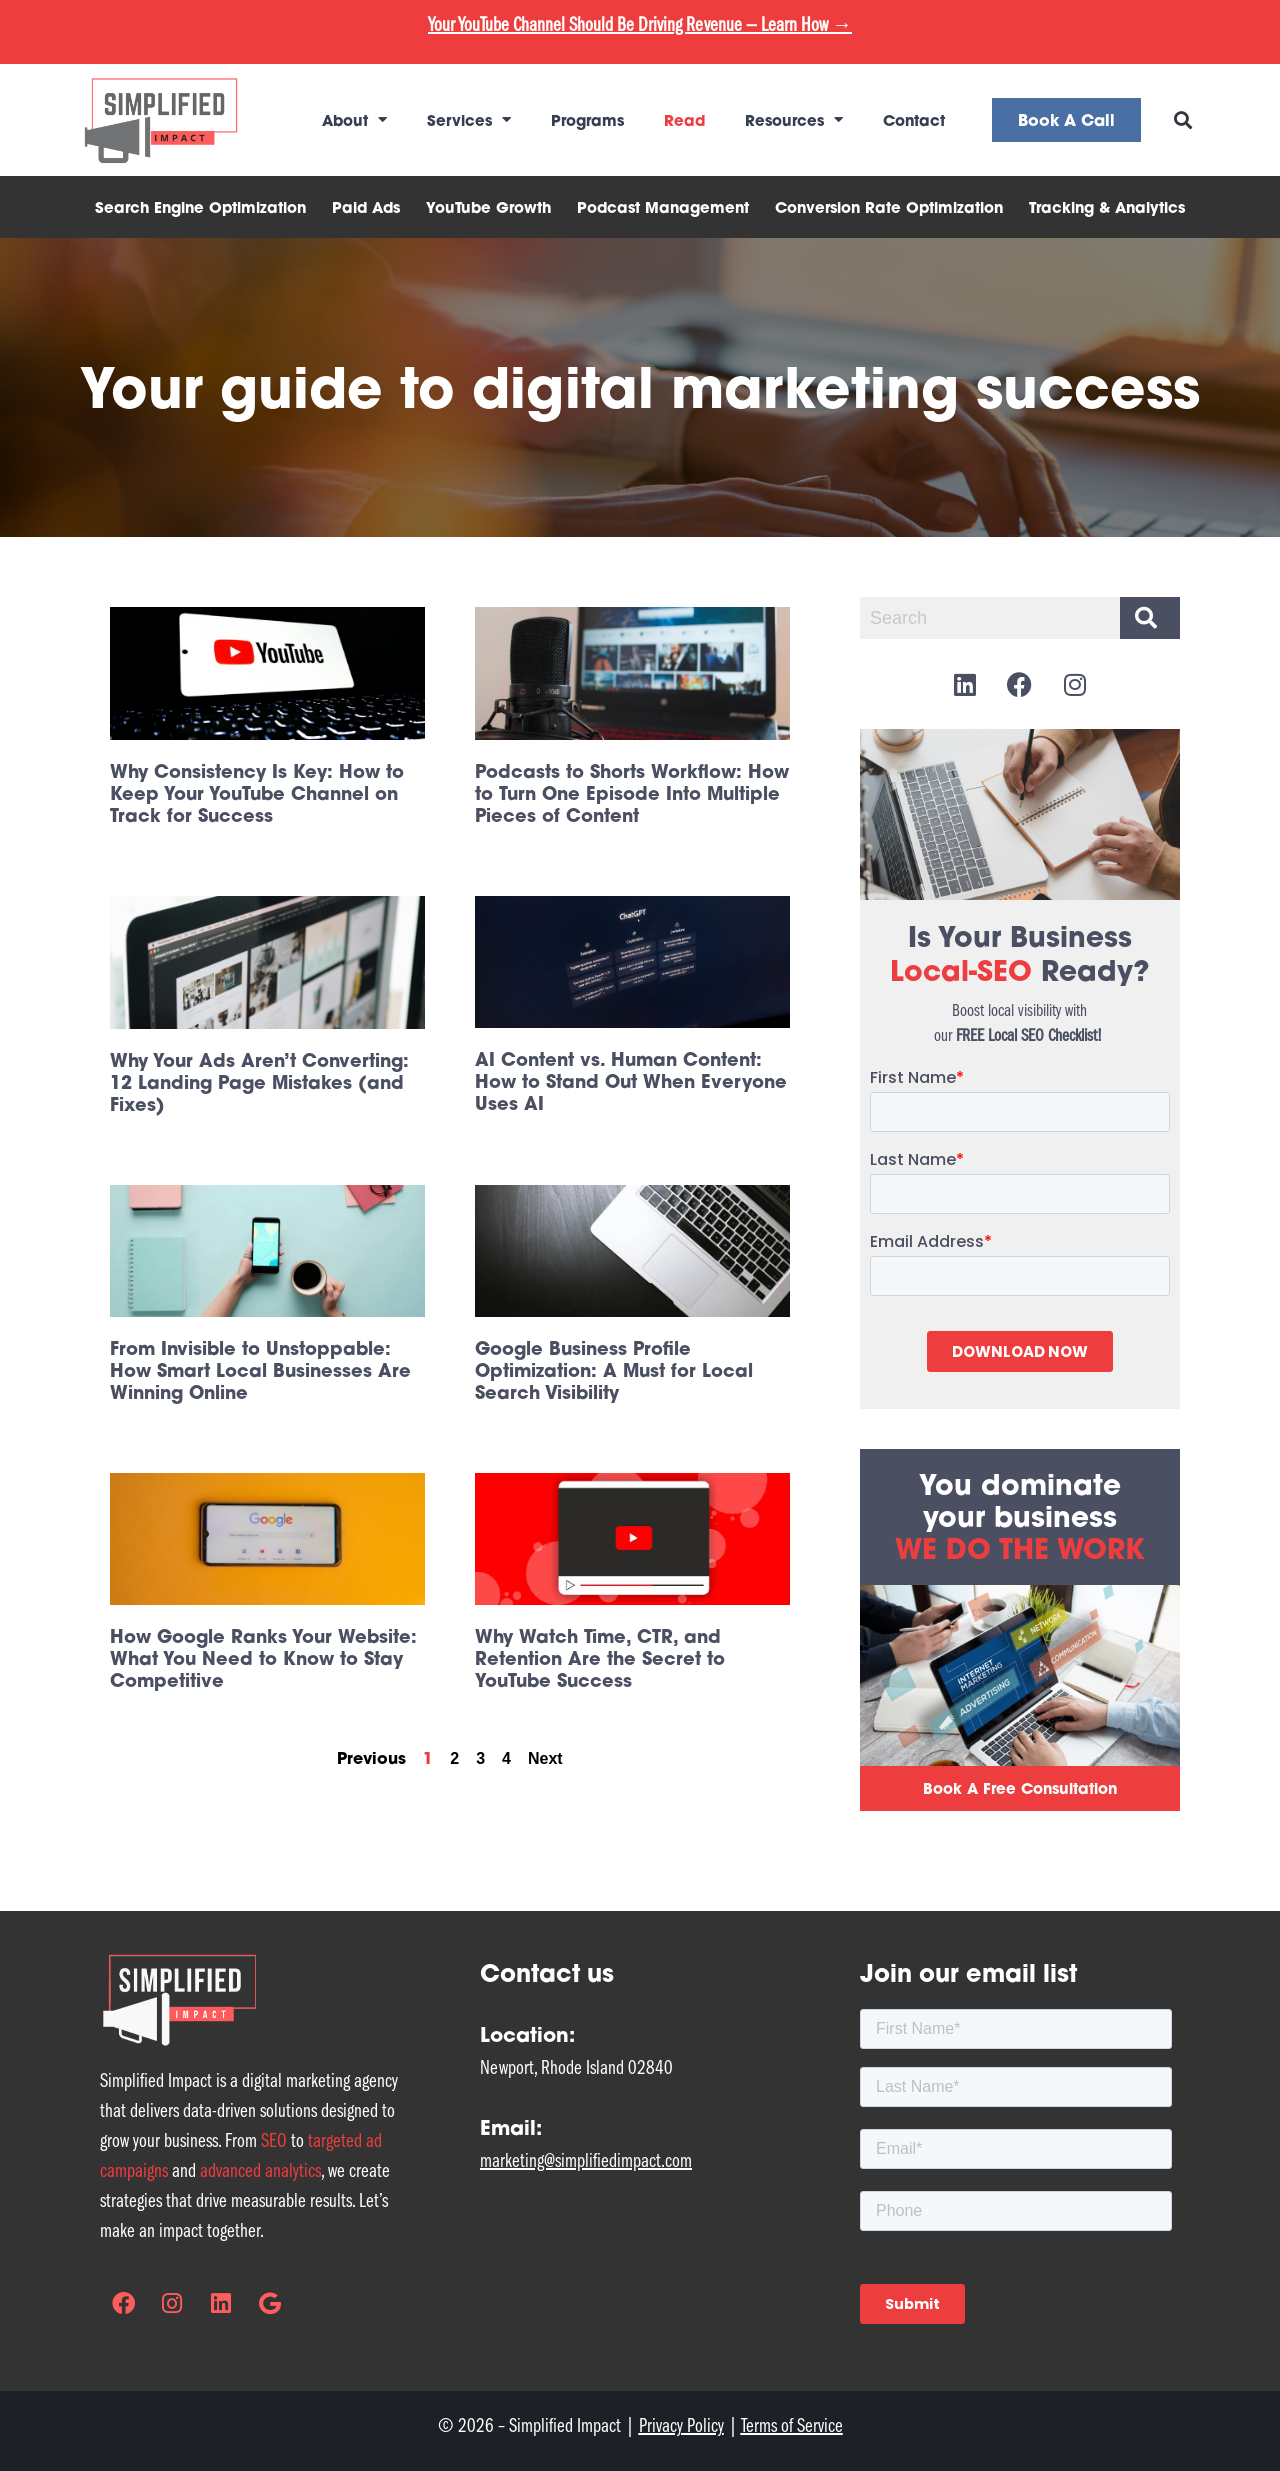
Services (469, 119)
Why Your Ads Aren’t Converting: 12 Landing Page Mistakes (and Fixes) (259, 1082)
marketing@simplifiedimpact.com (586, 2160)
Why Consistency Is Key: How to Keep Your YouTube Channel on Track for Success (257, 793)
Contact (914, 120)
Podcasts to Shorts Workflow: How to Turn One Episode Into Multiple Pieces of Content (632, 793)
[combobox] (986, 618)
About (354, 119)
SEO (274, 2140)
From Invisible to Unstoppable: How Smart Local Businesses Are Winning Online (260, 1370)
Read (684, 120)
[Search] (1150, 618)
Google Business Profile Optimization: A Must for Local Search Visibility (614, 1370)
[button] (1183, 119)
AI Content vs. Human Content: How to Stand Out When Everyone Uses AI (631, 1081)
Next (545, 1758)
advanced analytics (260, 2170)
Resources (794, 119)
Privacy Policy (681, 2425)
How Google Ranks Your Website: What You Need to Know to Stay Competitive (263, 1658)
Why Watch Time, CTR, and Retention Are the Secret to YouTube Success (600, 1658)
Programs (587, 120)
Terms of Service (792, 2425)
